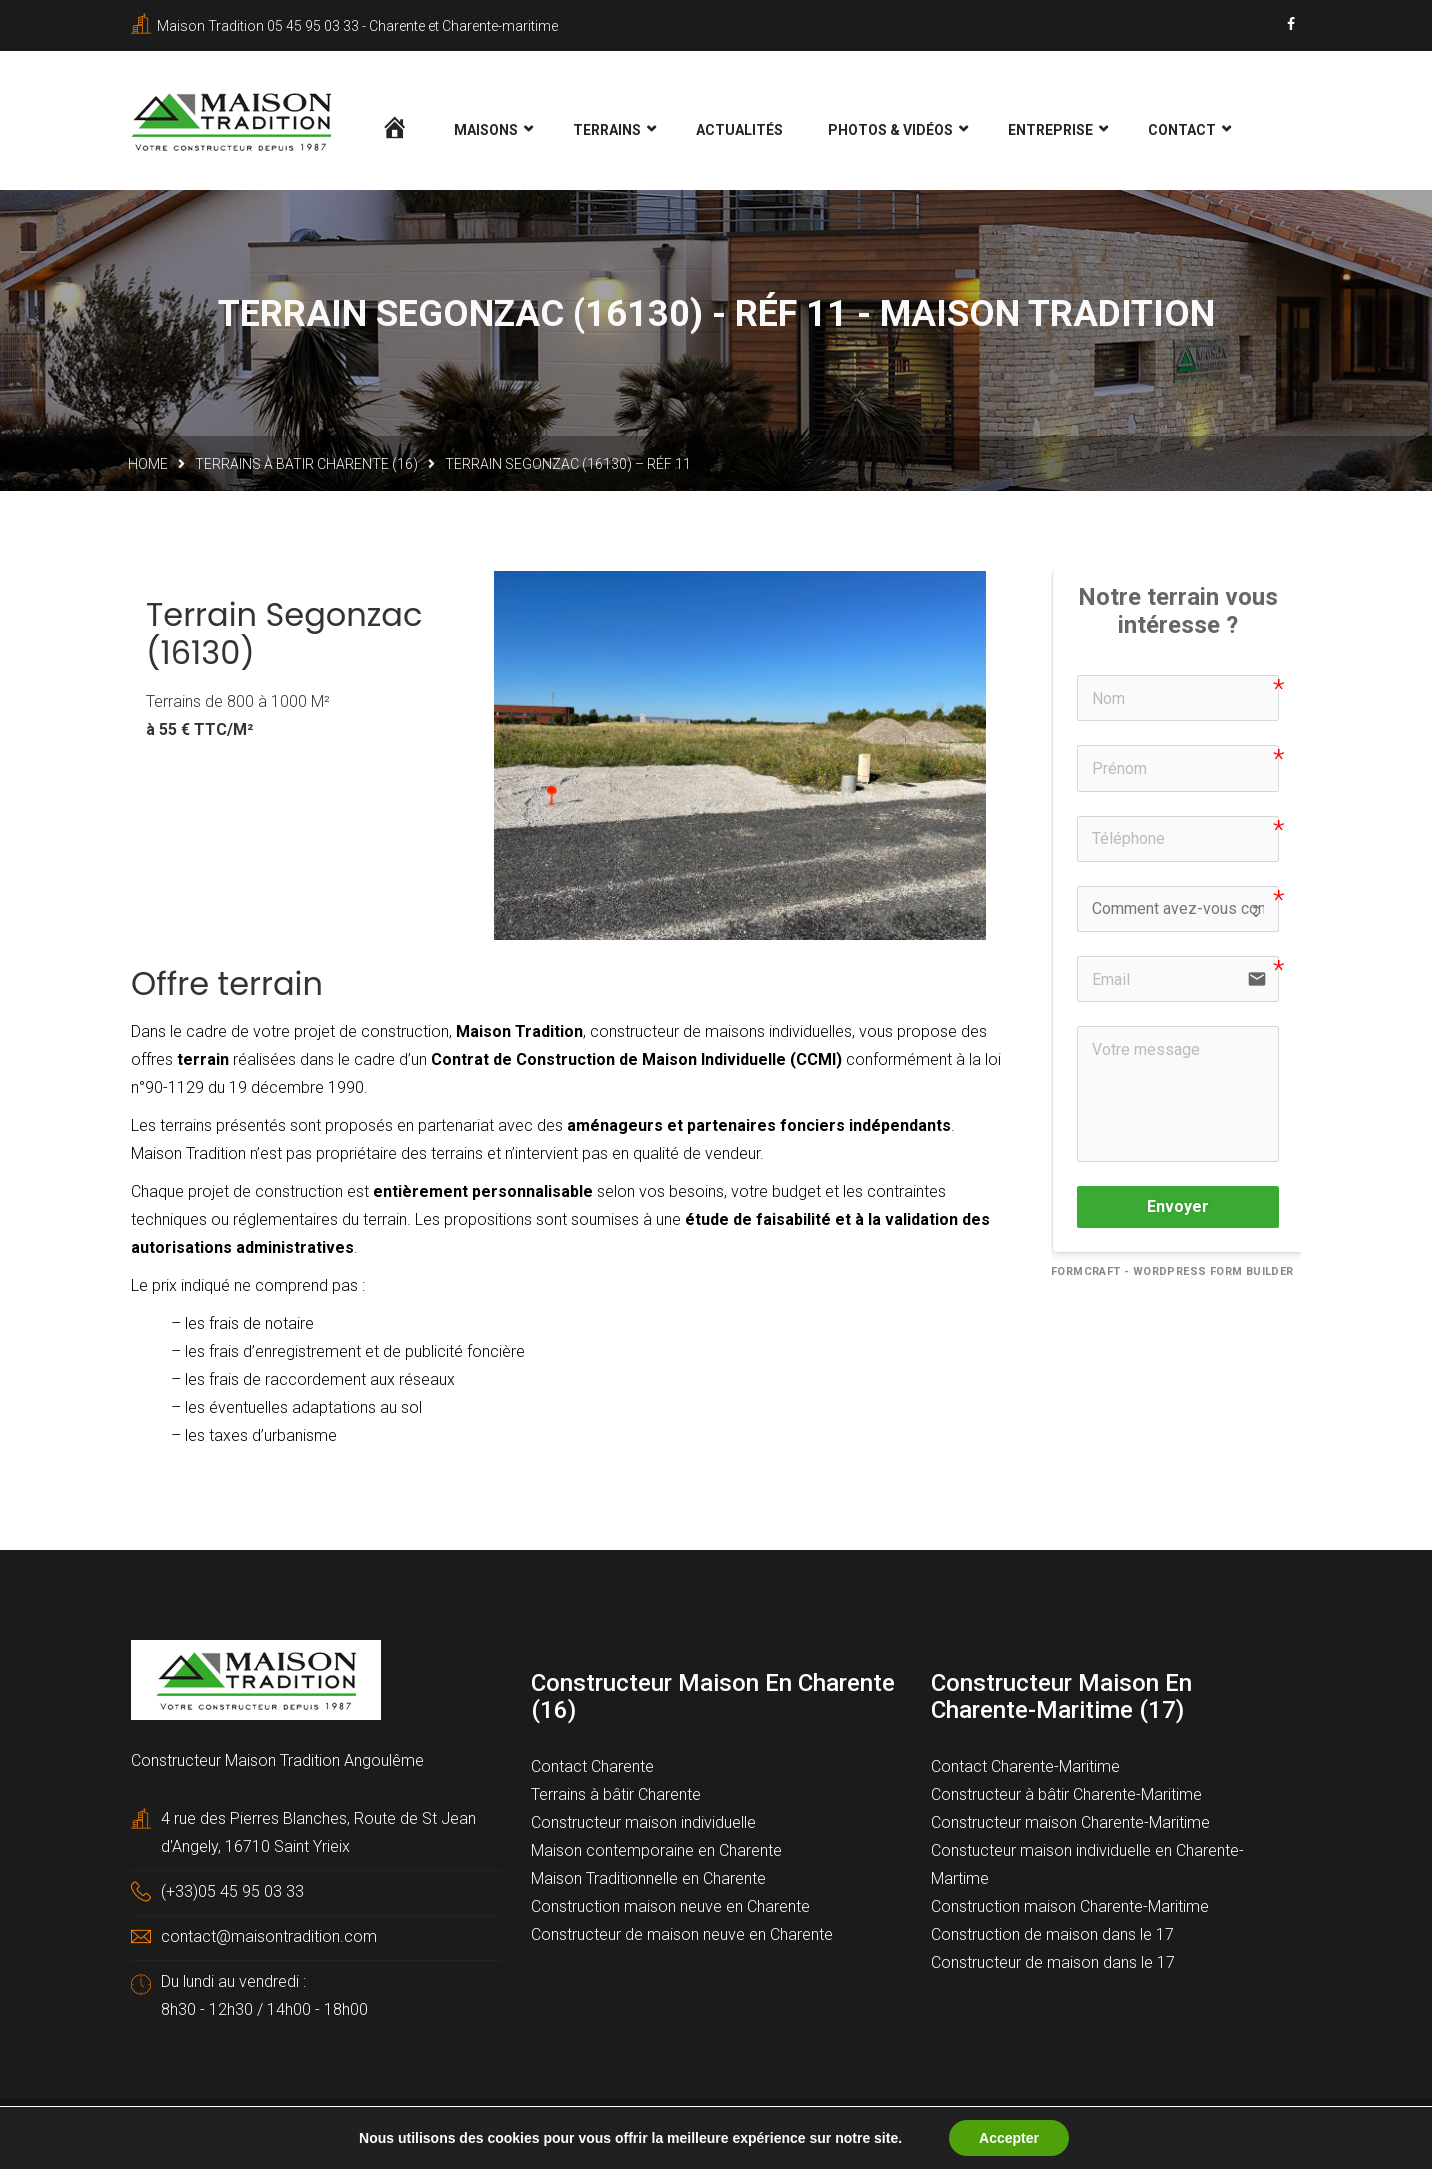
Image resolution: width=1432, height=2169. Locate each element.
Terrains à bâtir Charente (616, 1795)
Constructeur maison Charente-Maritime (1070, 1823)
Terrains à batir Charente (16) (306, 465)
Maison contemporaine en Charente (656, 1851)
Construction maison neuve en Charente (670, 1907)
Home (148, 465)
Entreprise (1050, 130)
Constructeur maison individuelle (643, 1823)
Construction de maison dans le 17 (1052, 1935)
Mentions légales (520, 2131)
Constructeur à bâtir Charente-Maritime (1066, 1795)
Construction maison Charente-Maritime (1070, 1907)
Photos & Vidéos (890, 130)
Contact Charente (592, 1767)
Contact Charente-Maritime (1025, 1767)
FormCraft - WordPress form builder (1172, 1272)
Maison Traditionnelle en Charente (648, 1879)
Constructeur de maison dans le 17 (1053, 1963)
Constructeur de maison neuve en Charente (682, 1935)
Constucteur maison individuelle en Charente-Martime (1087, 1865)
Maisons (486, 130)
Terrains (607, 130)
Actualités (739, 130)
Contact (1182, 130)
